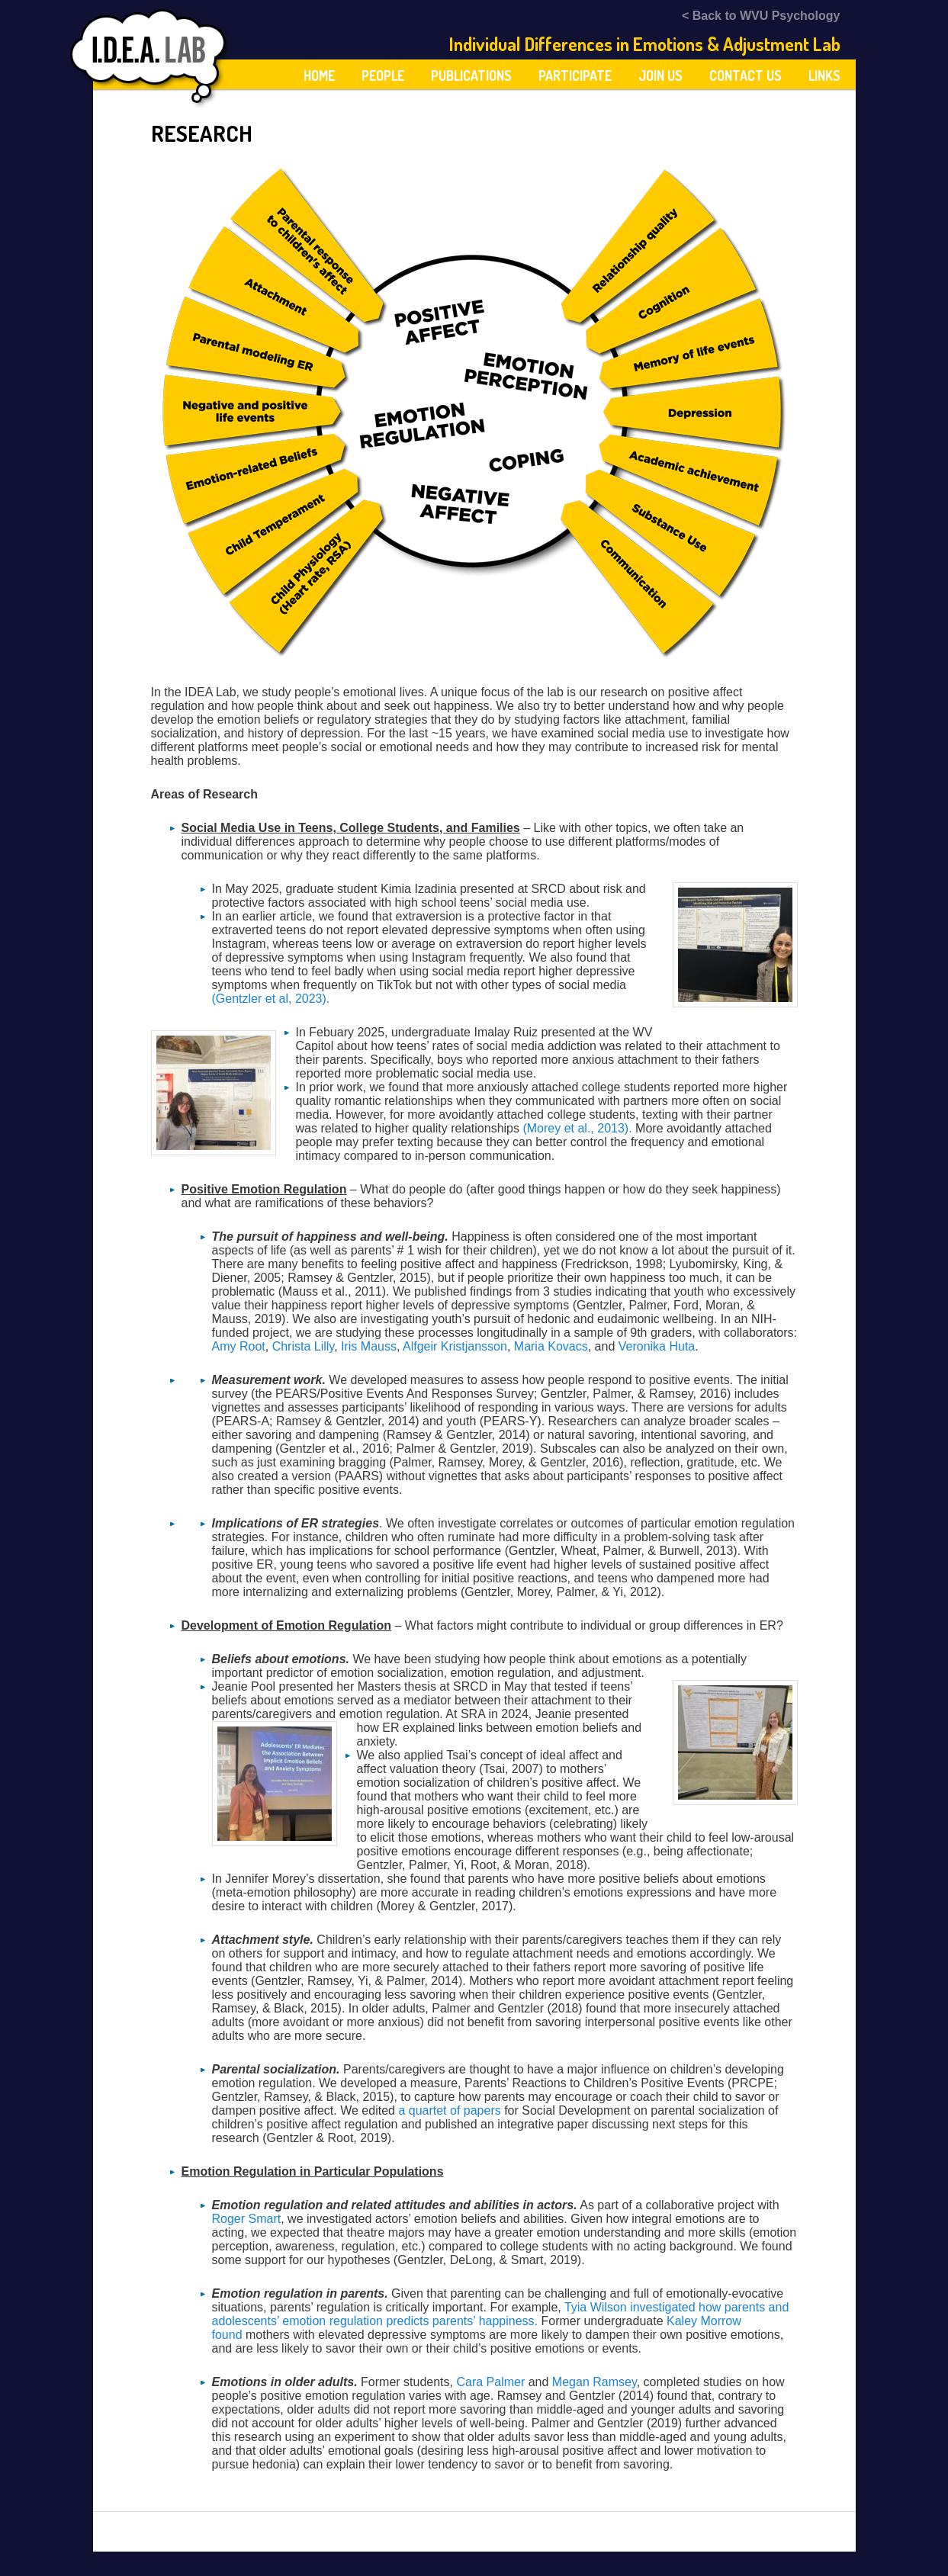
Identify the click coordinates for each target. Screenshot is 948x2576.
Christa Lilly (303, 1346)
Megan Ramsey (594, 2381)
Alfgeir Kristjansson (455, 1346)
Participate (575, 75)
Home (319, 75)
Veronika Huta (657, 1346)
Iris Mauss (369, 1346)
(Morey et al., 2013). (576, 1128)
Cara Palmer (490, 2381)
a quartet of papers (449, 2110)
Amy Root (238, 1346)
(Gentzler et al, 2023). (271, 998)
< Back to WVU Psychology (761, 15)
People (383, 75)
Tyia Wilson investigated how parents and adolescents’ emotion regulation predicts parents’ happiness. (500, 2314)
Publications (471, 75)
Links (824, 75)
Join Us (660, 75)
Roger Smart (246, 2218)
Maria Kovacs (551, 1346)
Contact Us (745, 75)
